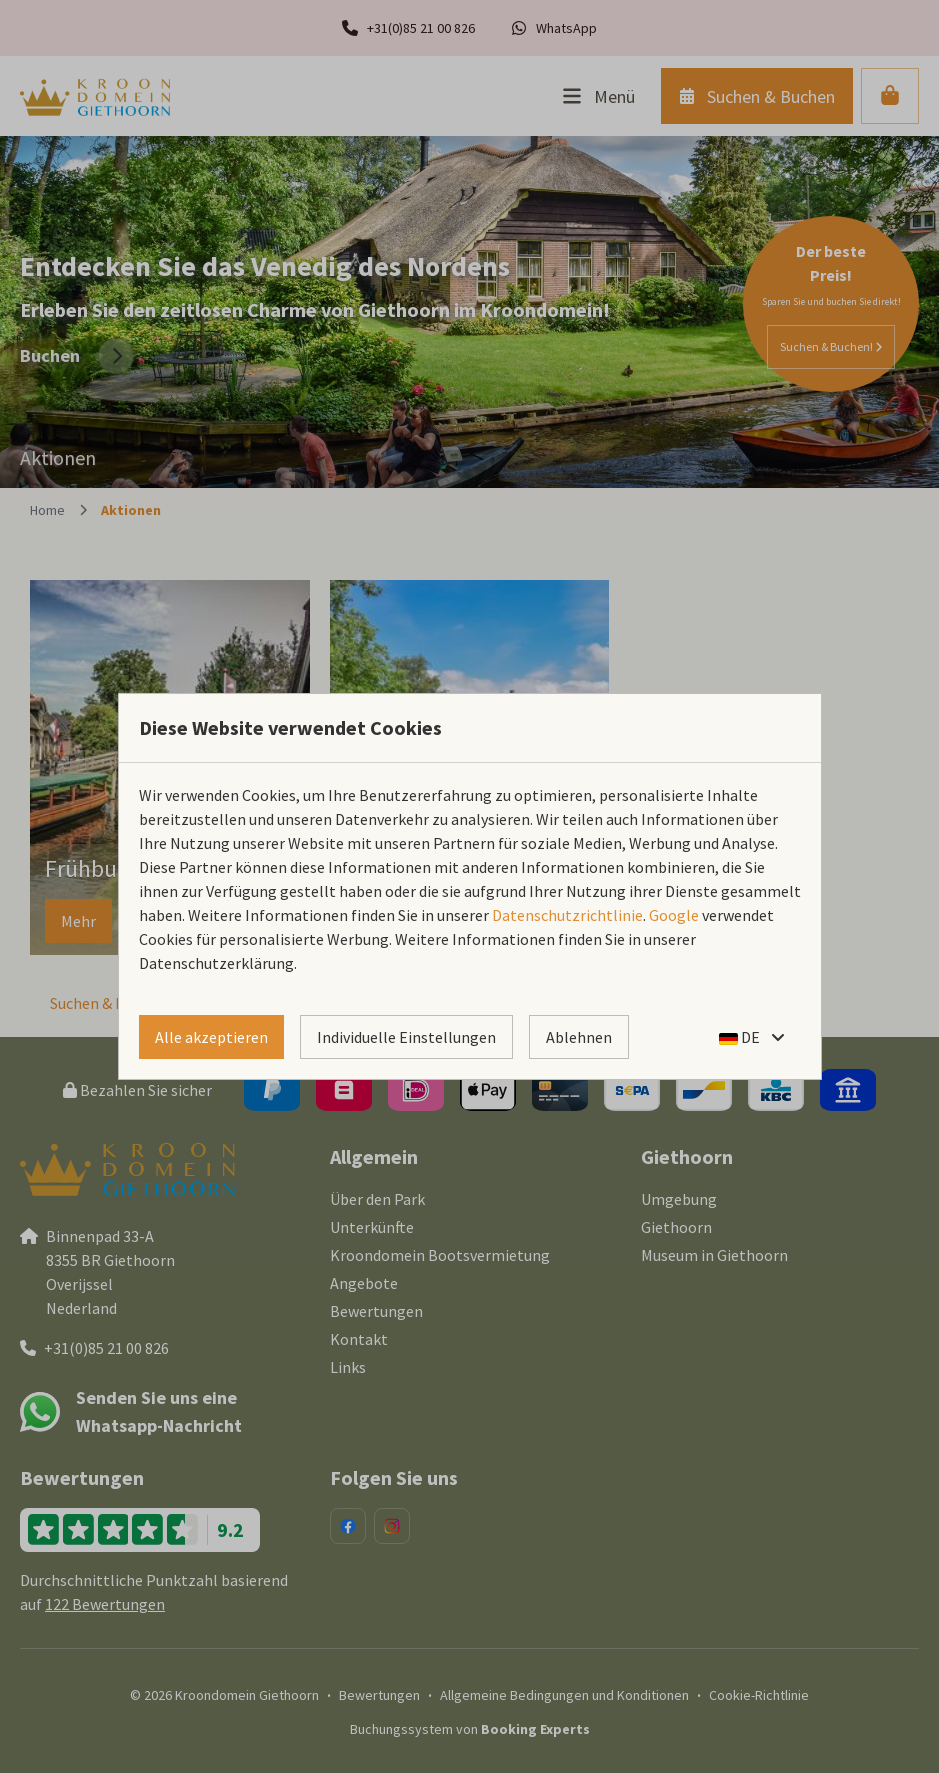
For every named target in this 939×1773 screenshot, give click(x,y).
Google (674, 915)
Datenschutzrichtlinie (567, 915)
